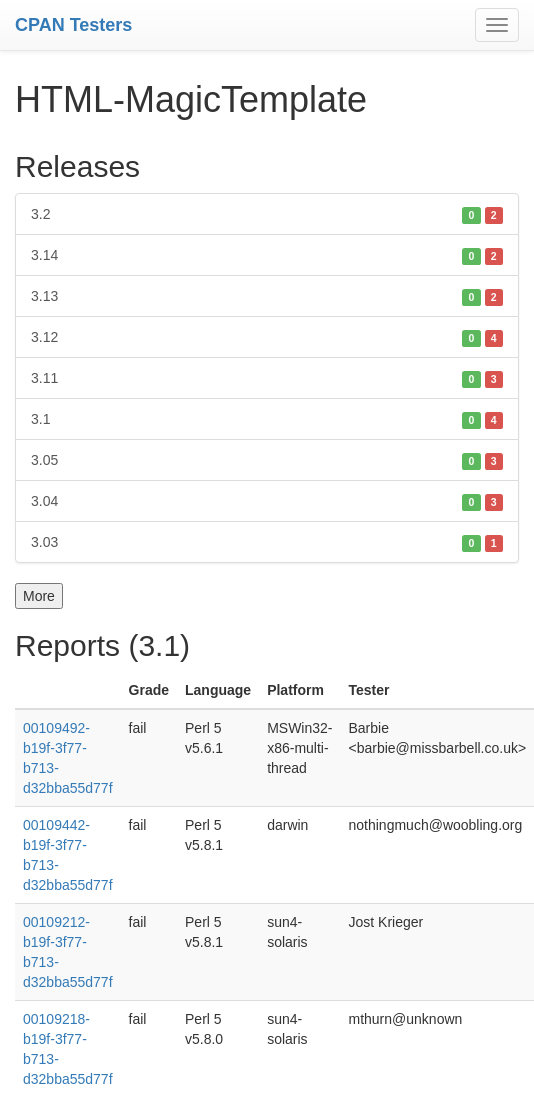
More (39, 596)
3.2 (267, 214)
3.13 (267, 296)
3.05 (267, 460)
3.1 (267, 419)
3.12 (267, 337)
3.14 (267, 255)
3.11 (267, 378)
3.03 (267, 542)
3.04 (267, 501)
